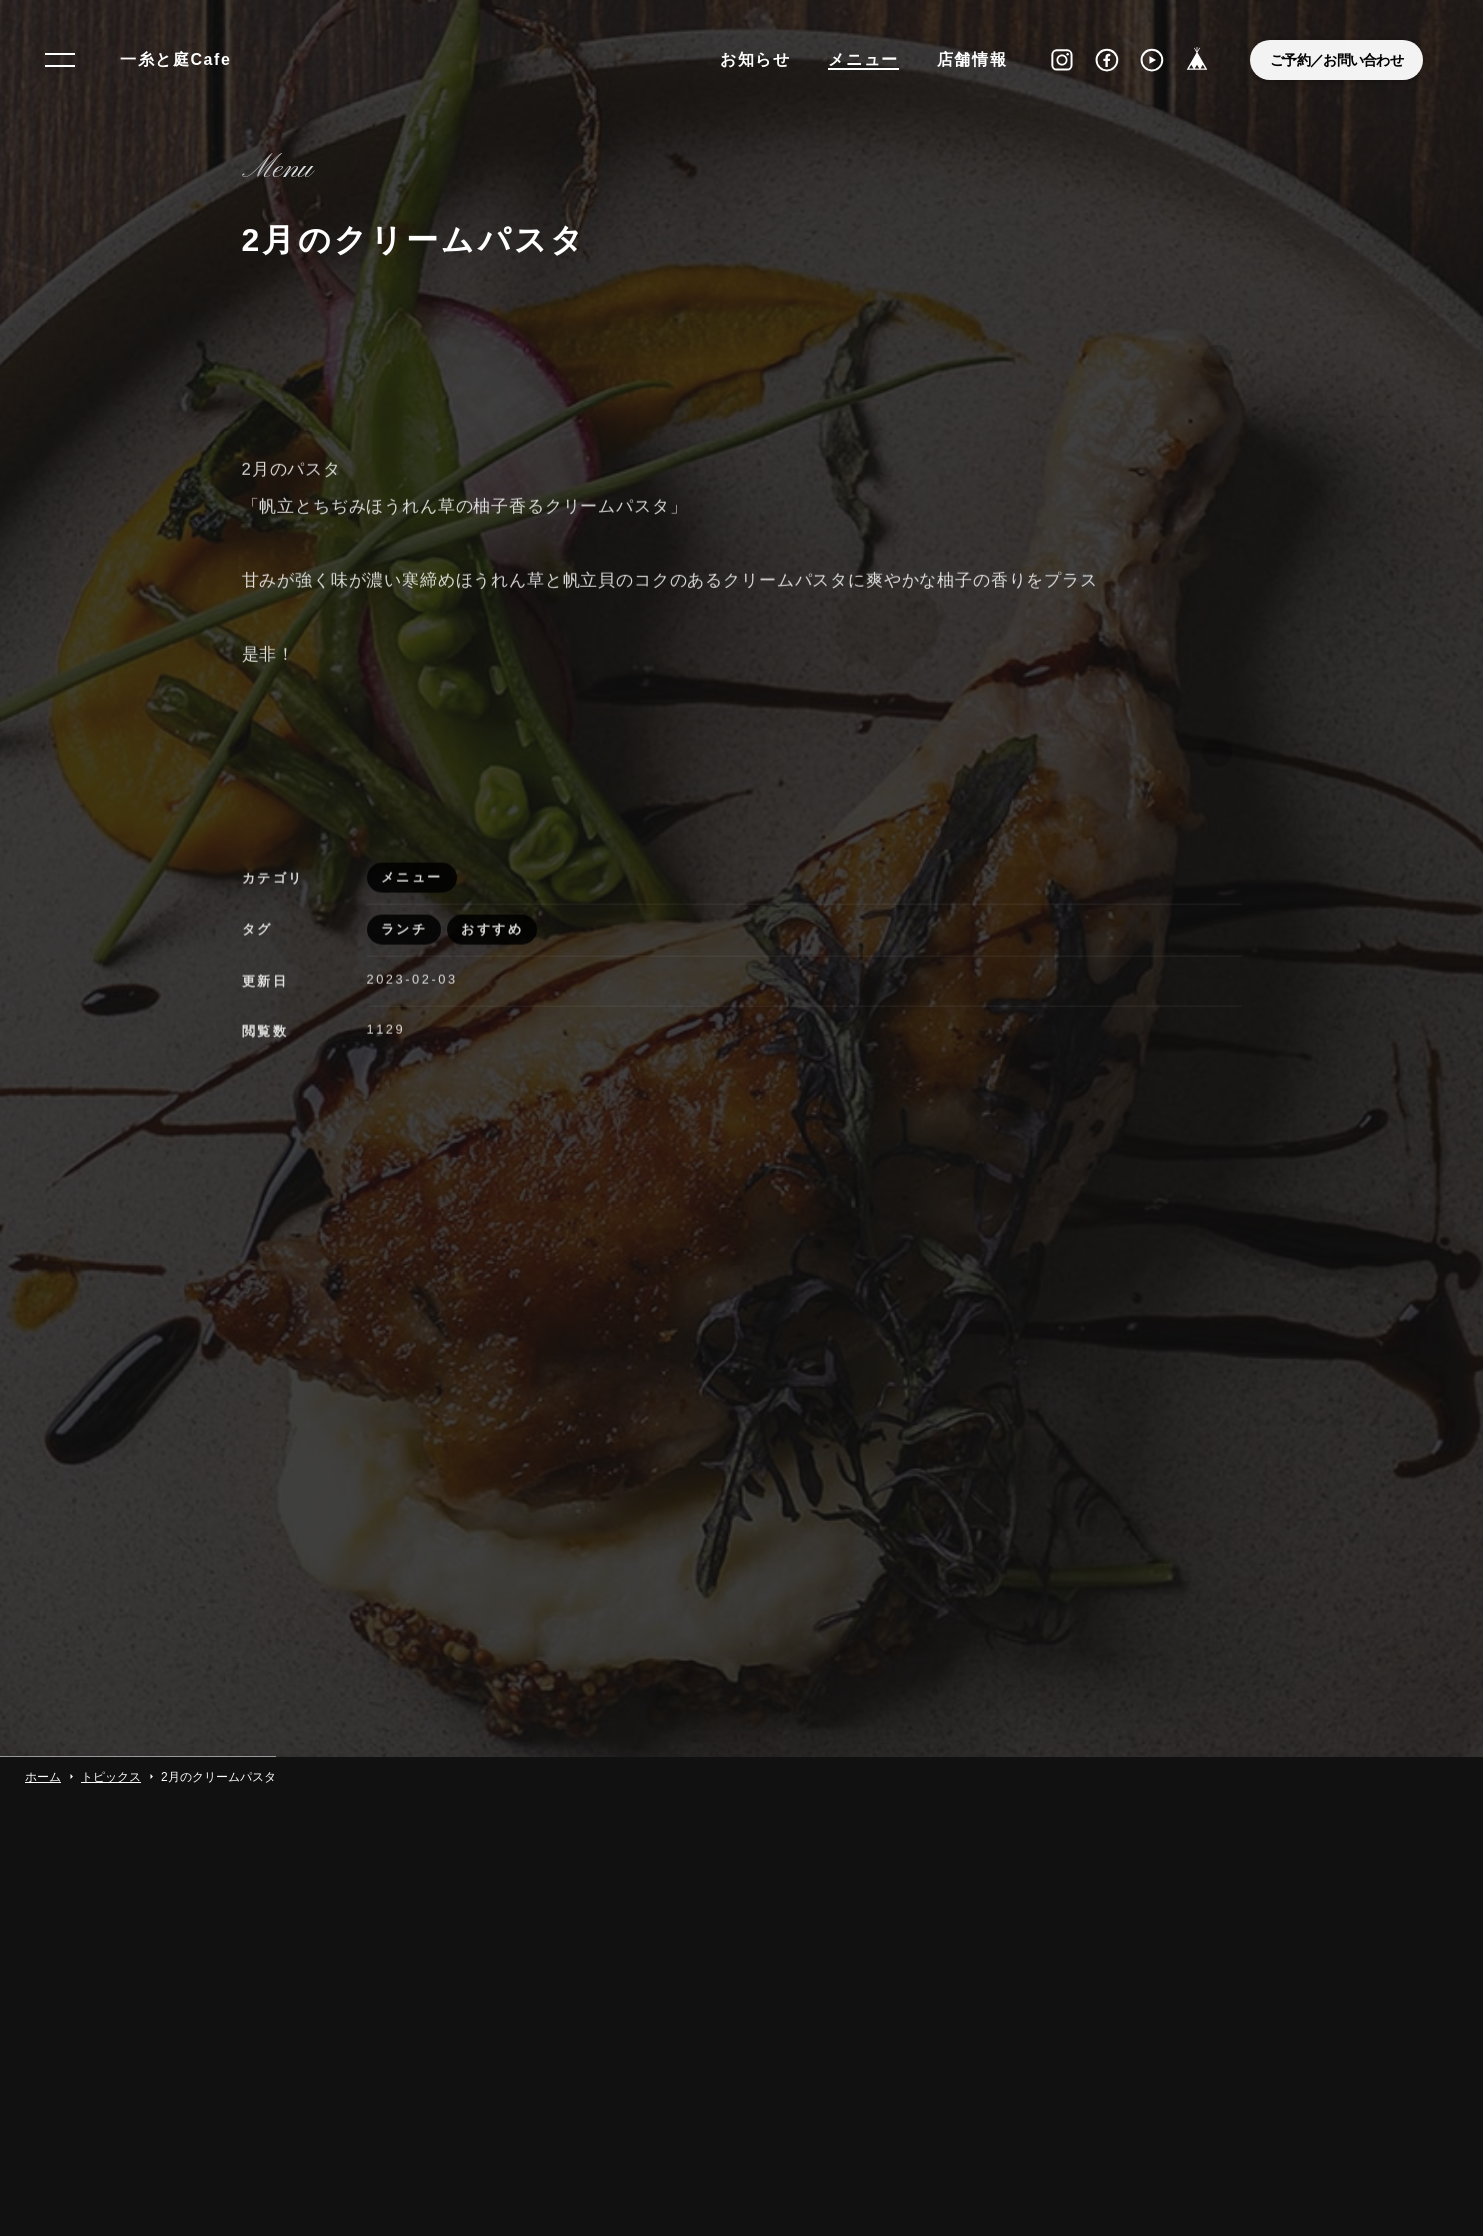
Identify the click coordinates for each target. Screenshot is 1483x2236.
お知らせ (755, 59)
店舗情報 (972, 59)
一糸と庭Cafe (175, 59)
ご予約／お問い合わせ (1336, 60)
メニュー (863, 59)
